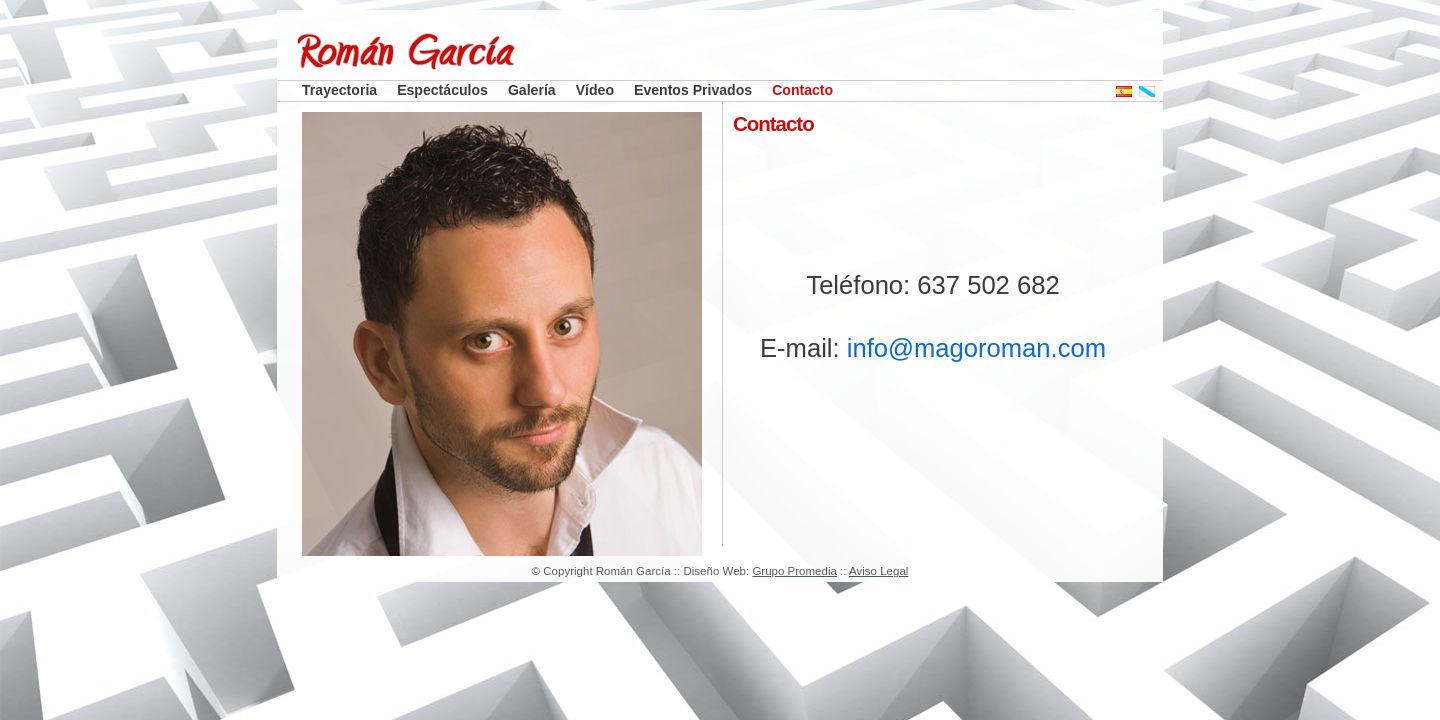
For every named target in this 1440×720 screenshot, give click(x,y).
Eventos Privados (693, 90)
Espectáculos (442, 90)
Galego (1157, 91)
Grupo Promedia (794, 571)
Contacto (802, 90)
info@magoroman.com (976, 348)
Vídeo (595, 90)
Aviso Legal (878, 571)
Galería (532, 90)
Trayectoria (339, 90)
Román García (473, 51)
